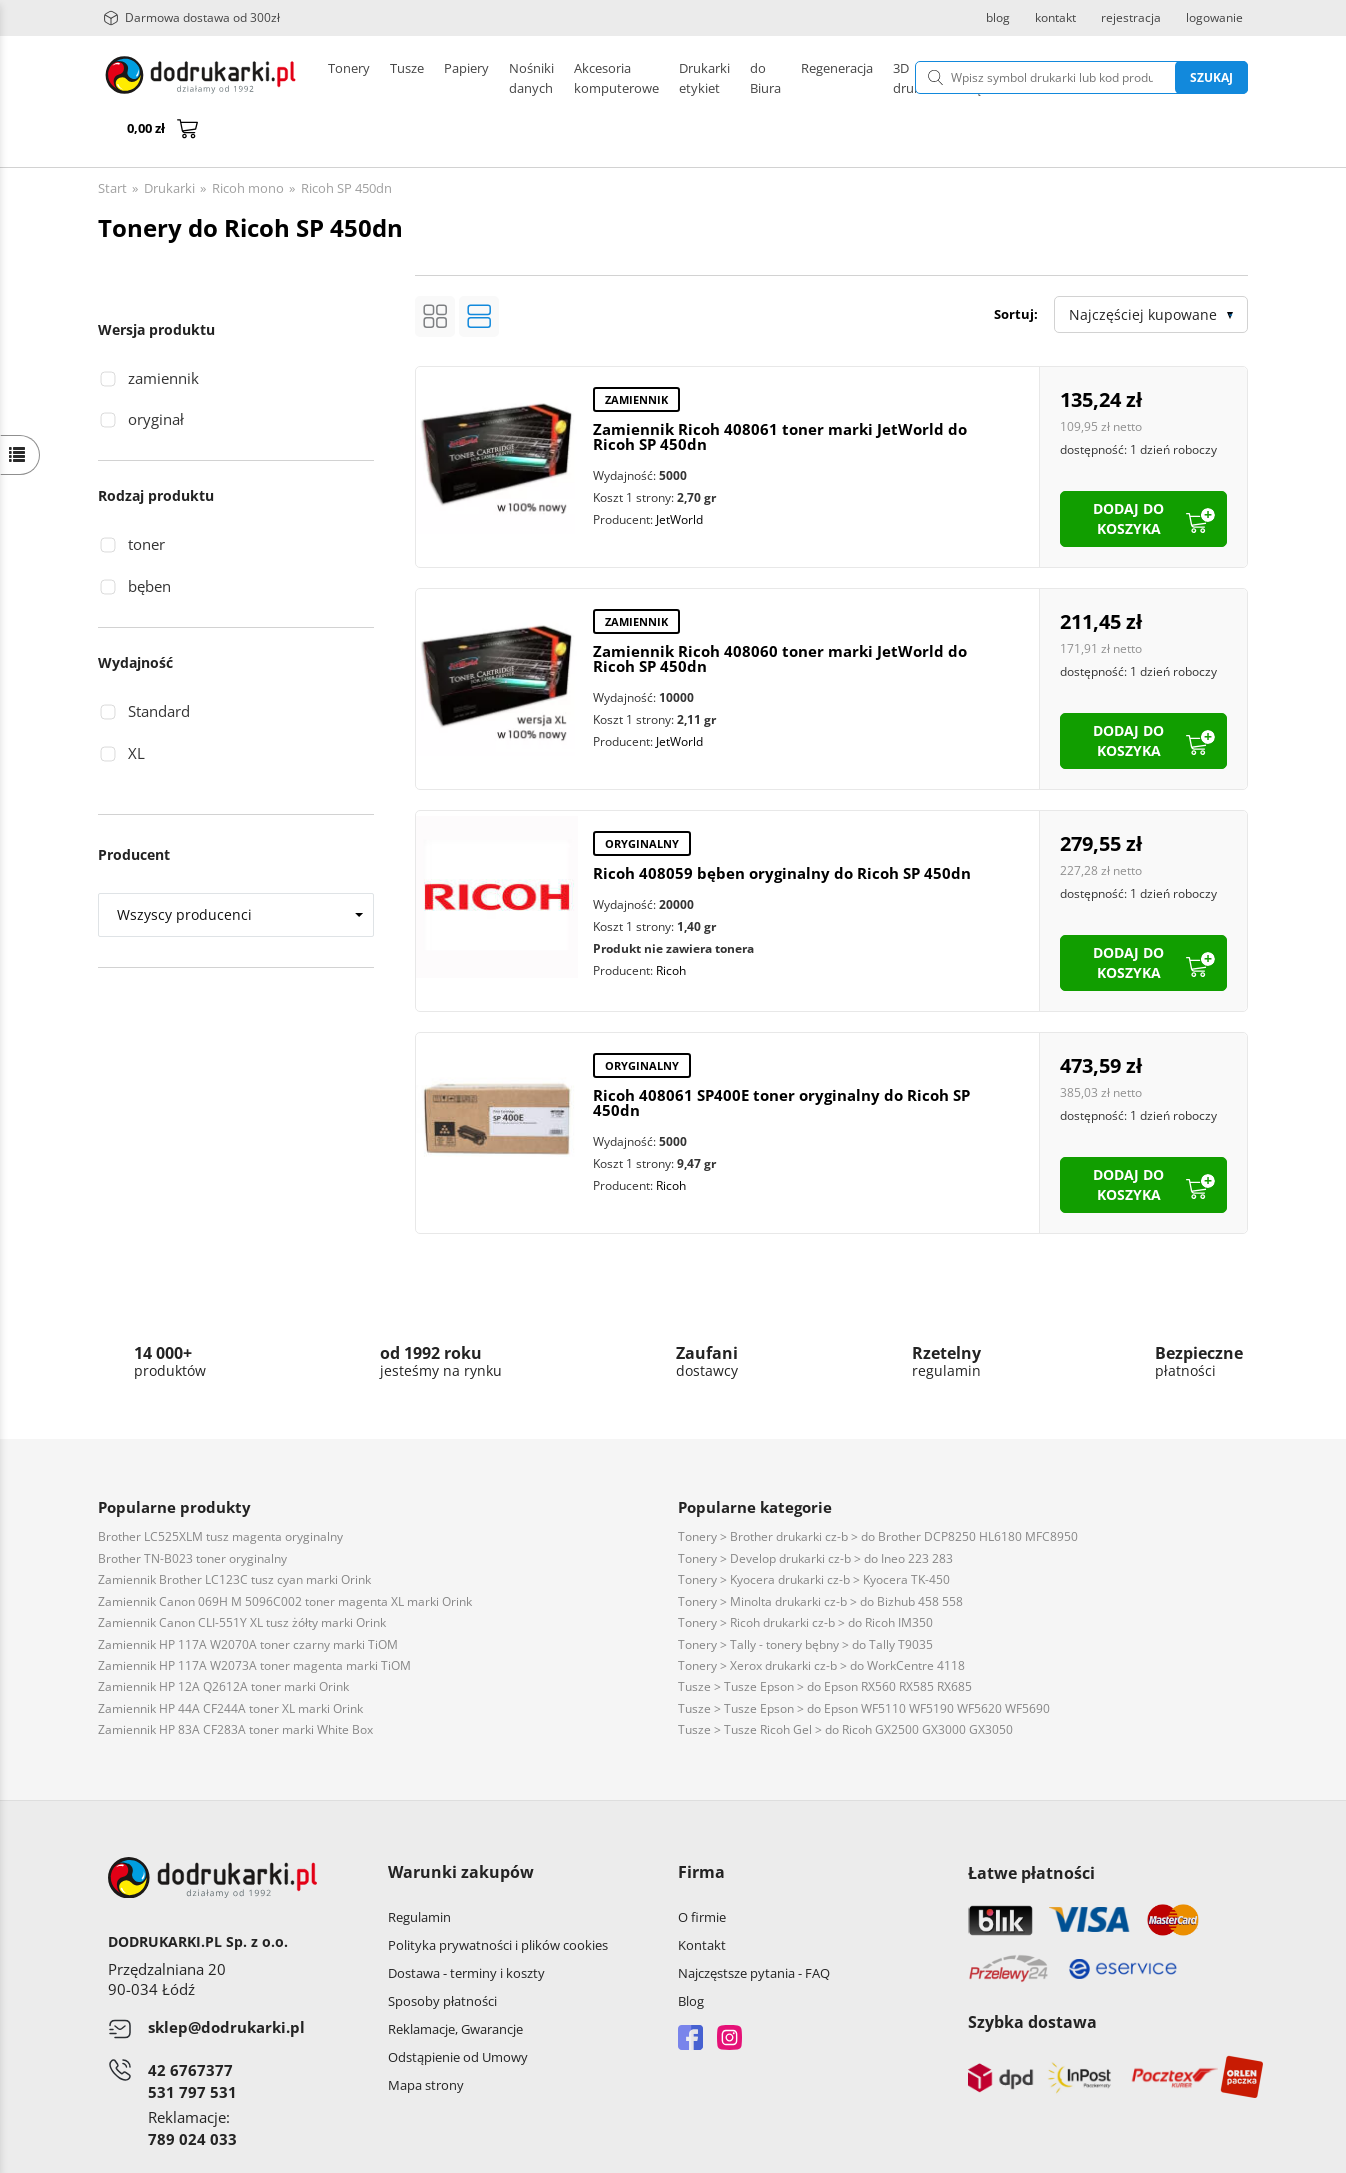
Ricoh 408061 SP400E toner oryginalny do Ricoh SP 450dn (781, 1054)
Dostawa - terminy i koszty (466, 1925)
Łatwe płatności (1031, 1825)
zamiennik (163, 330)
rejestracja (1131, 18)
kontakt (1055, 18)
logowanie (1214, 18)
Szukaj (1109, 77)
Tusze (407, 78)
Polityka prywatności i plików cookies (498, 1897)
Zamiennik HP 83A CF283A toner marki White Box (235, 1681)
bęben (149, 538)
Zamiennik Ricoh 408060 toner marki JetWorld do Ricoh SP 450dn (780, 610)
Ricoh (671, 922)
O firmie (702, 1869)
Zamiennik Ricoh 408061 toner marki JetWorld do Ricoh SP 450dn (780, 388)
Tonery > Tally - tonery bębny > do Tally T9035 (805, 1596)
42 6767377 (190, 2022)
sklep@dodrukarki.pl (226, 1979)
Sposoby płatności (442, 1953)
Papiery (466, 78)
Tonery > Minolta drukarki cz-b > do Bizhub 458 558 (820, 1553)
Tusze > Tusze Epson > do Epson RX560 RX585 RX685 (825, 1638)
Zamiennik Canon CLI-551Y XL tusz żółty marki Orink (242, 1574)
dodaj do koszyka (1128, 470)
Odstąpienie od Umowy (458, 2009)
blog (998, 18)
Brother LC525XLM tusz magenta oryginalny (220, 1488)
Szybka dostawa (1032, 1974)
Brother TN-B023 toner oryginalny (192, 1510)
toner (146, 496)
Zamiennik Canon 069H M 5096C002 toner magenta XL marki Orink (285, 1553)
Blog (691, 1953)
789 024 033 (192, 2091)
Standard (159, 663)
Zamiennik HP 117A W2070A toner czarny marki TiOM (248, 1596)
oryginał (156, 371)
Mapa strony (426, 2037)
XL (136, 705)
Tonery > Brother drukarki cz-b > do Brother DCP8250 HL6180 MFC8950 (878, 1488)
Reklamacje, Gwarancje (455, 1981)
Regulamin (419, 1869)
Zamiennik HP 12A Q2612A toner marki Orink (223, 1638)
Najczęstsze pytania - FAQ (754, 1925)
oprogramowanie (1196, 2152)
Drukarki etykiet (556, 78)
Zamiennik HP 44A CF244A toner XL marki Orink (230, 1660)
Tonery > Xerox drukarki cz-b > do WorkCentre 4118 (821, 1617)
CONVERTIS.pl (1081, 2152)
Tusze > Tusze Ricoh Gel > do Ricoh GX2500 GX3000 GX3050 (845, 1681)
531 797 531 (192, 2044)
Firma (701, 1824)
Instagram (729, 1989)
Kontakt (702, 1897)
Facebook (690, 1989)
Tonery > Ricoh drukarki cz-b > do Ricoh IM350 (805, 1574)
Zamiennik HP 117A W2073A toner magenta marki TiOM (254, 1617)
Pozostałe (653, 78)
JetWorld (679, 471)
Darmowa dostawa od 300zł (191, 18)
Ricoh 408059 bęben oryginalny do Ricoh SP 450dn (782, 825)
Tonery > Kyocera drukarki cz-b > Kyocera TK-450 (814, 1531)
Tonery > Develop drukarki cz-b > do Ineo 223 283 (815, 1510)
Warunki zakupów (461, 1824)
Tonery (349, 78)
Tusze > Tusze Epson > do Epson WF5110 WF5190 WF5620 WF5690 (864, 1660)
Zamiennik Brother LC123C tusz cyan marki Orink (234, 1531)
